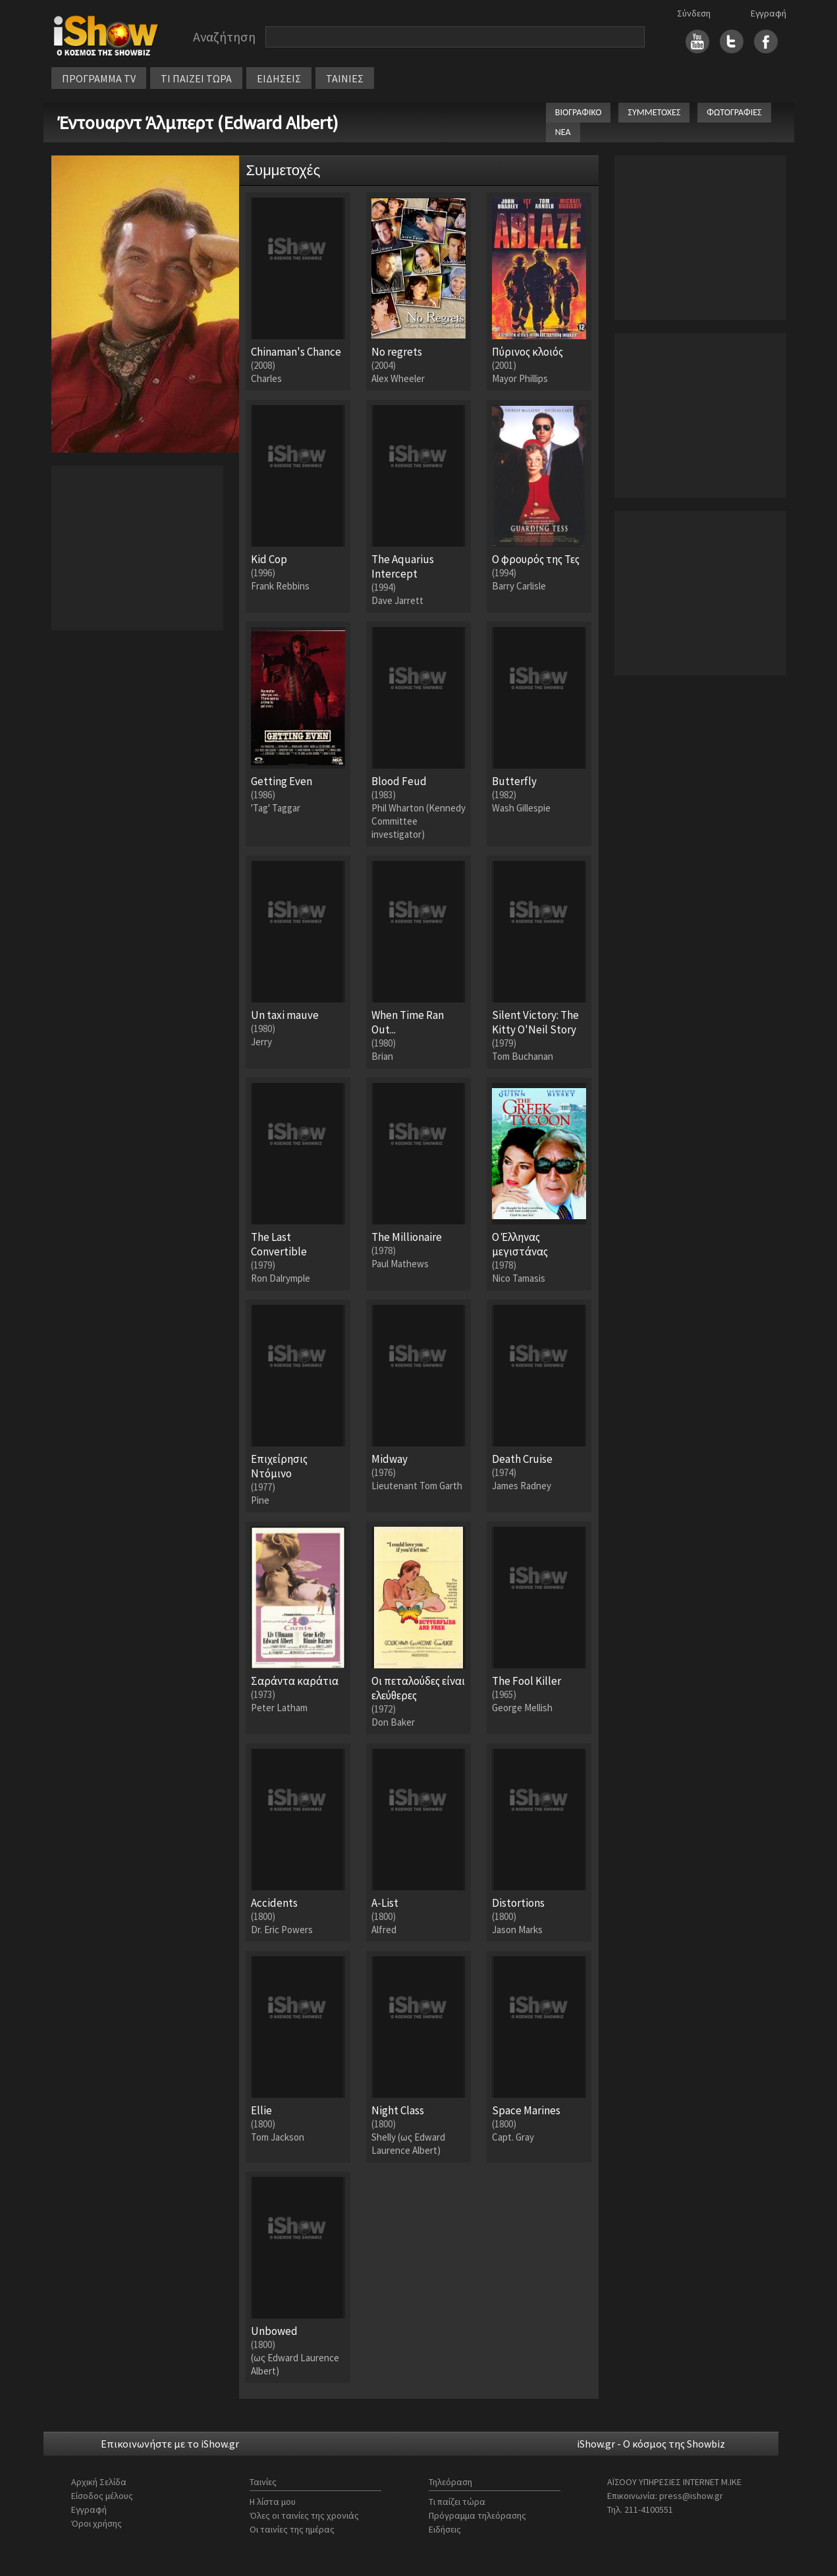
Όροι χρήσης (96, 2523)
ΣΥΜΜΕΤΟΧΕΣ (654, 112)
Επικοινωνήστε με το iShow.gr (170, 2443)
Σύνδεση (694, 13)
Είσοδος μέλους (102, 2496)
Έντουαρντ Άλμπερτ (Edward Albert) (198, 122)
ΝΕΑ (563, 132)
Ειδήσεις (445, 2529)
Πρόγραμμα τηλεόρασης (477, 2515)
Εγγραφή (768, 13)
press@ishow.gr (691, 2496)
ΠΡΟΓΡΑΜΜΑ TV (99, 78)
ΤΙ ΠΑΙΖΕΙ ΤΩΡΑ (196, 78)
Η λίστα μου (273, 2501)
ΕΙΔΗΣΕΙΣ (279, 78)
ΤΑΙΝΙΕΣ (345, 78)
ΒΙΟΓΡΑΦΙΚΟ (578, 112)
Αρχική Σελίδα (98, 2482)
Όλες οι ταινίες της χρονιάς (304, 2515)
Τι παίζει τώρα (457, 2501)
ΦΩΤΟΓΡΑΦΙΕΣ (734, 112)
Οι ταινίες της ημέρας (292, 2529)
